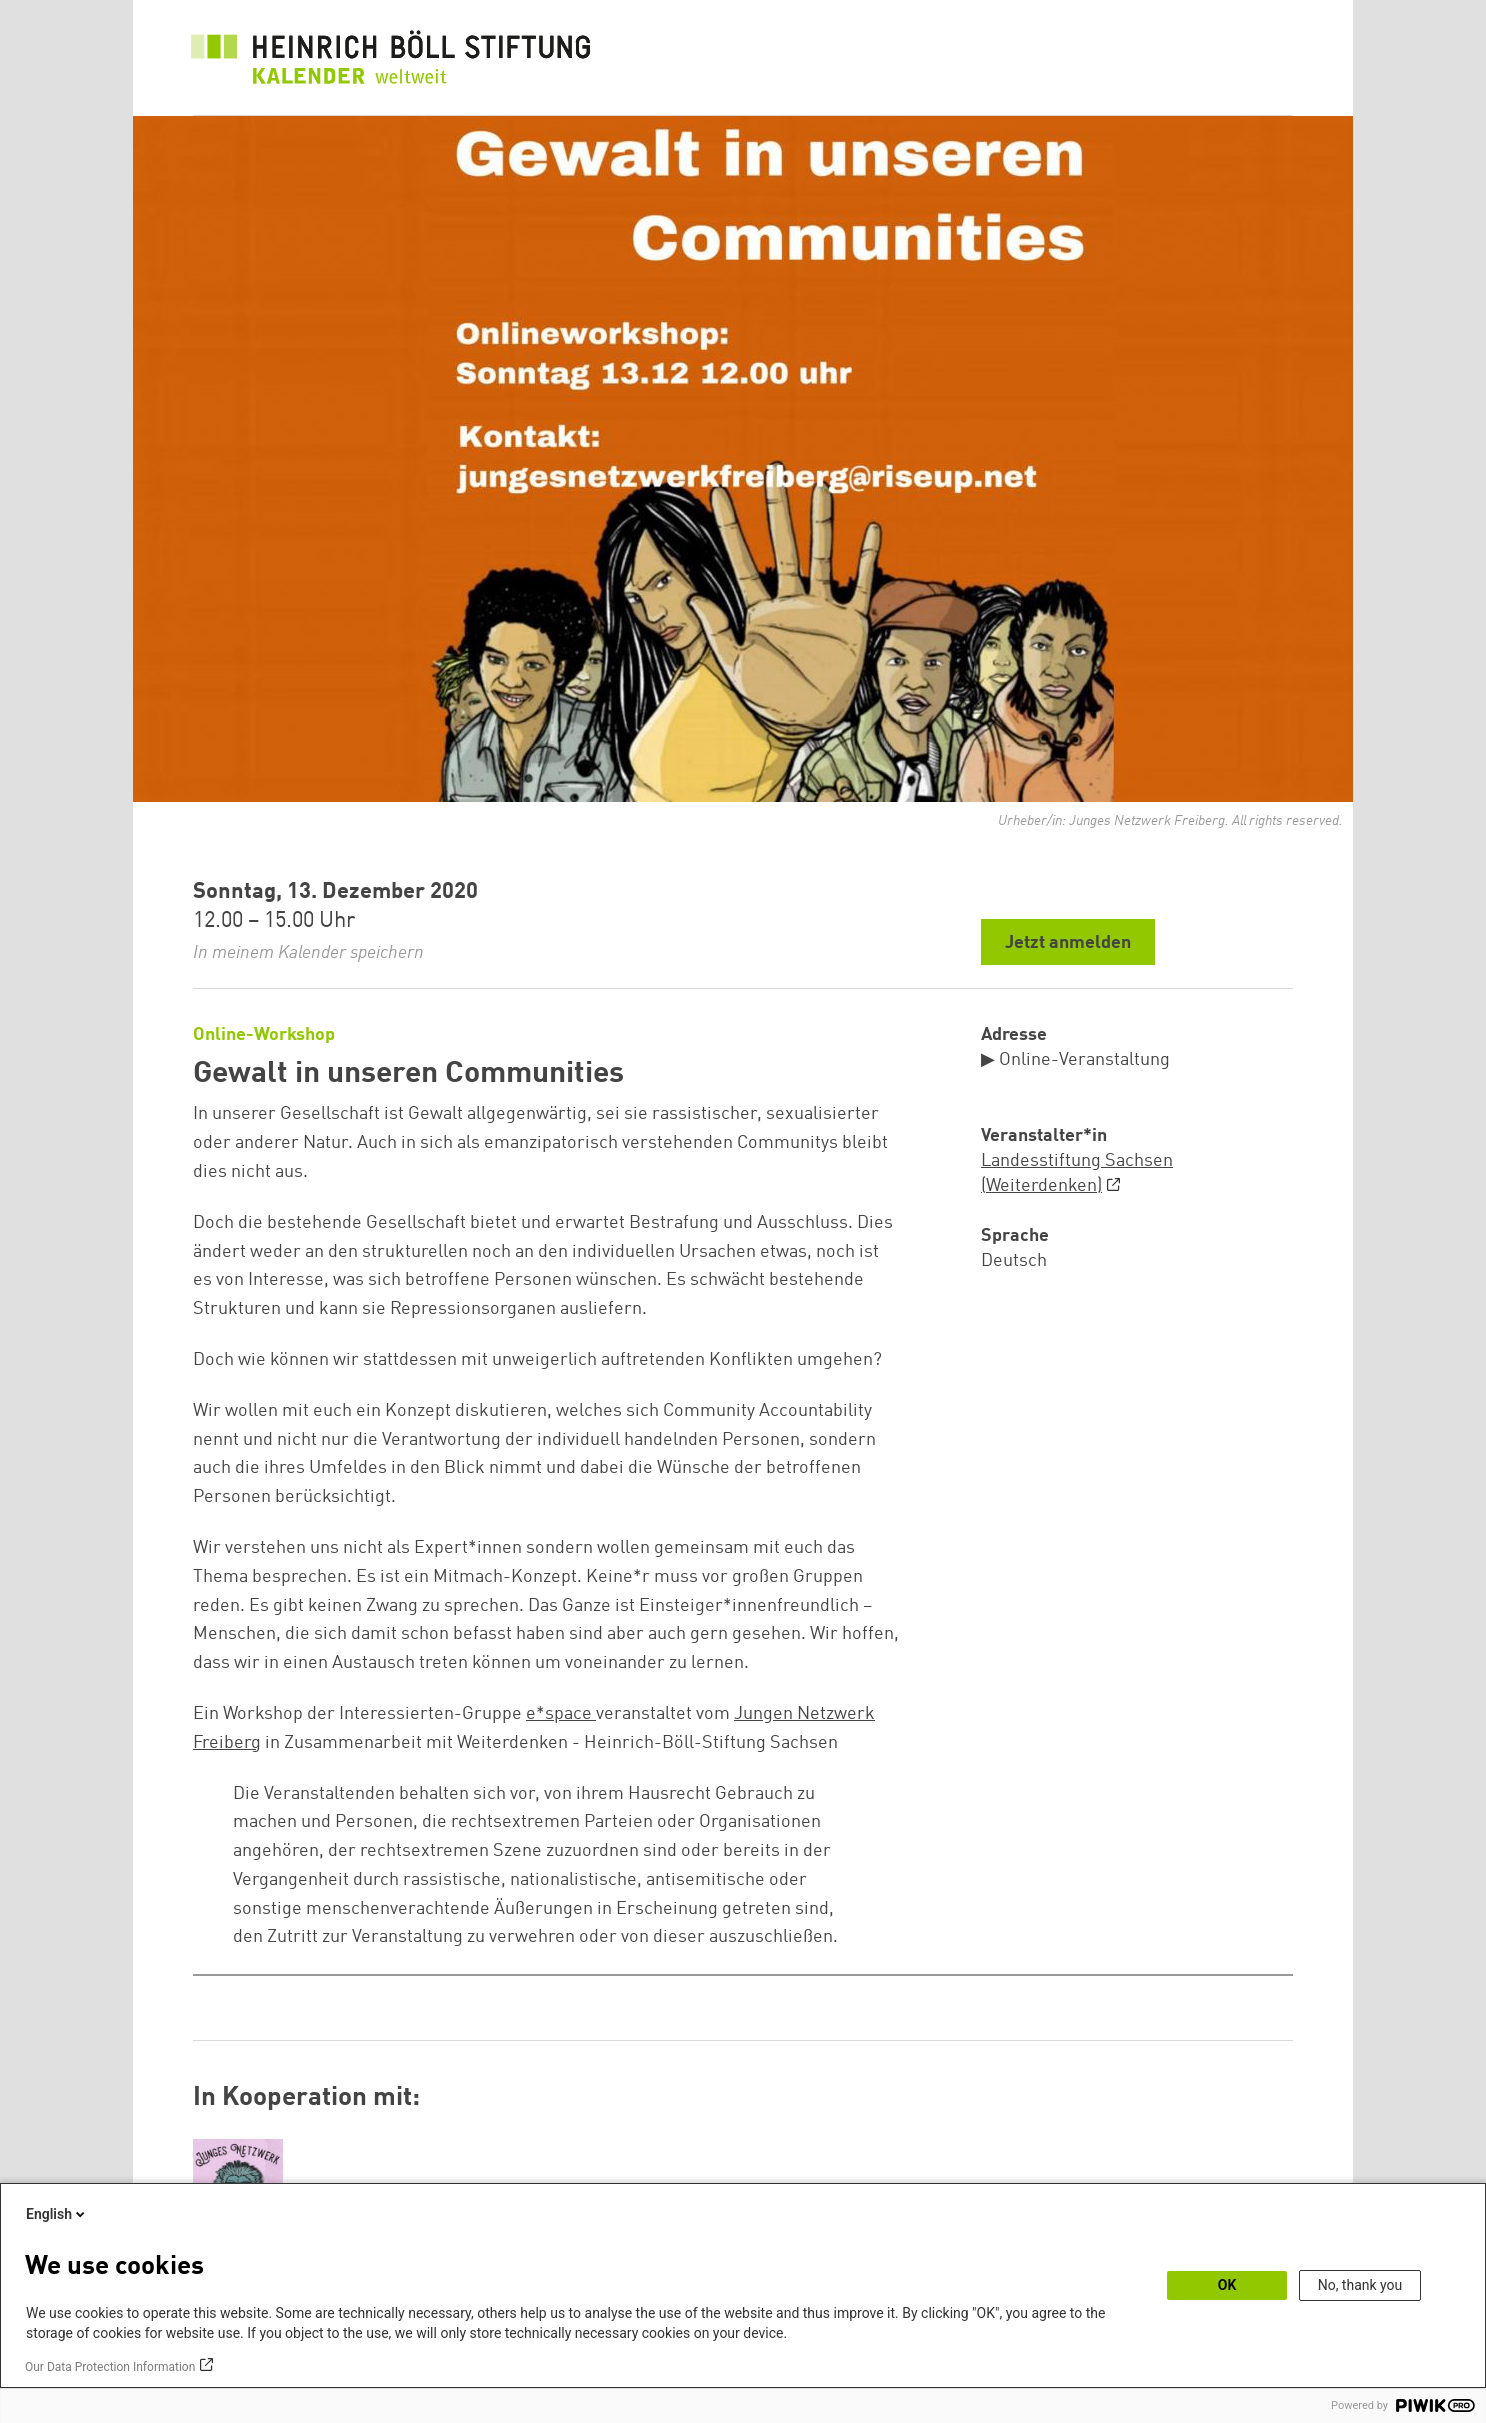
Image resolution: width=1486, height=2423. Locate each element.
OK (1227, 2285)
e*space (561, 1714)
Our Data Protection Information (110, 2367)
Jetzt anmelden (1068, 943)
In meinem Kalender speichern (308, 953)
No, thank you (1360, 2285)
